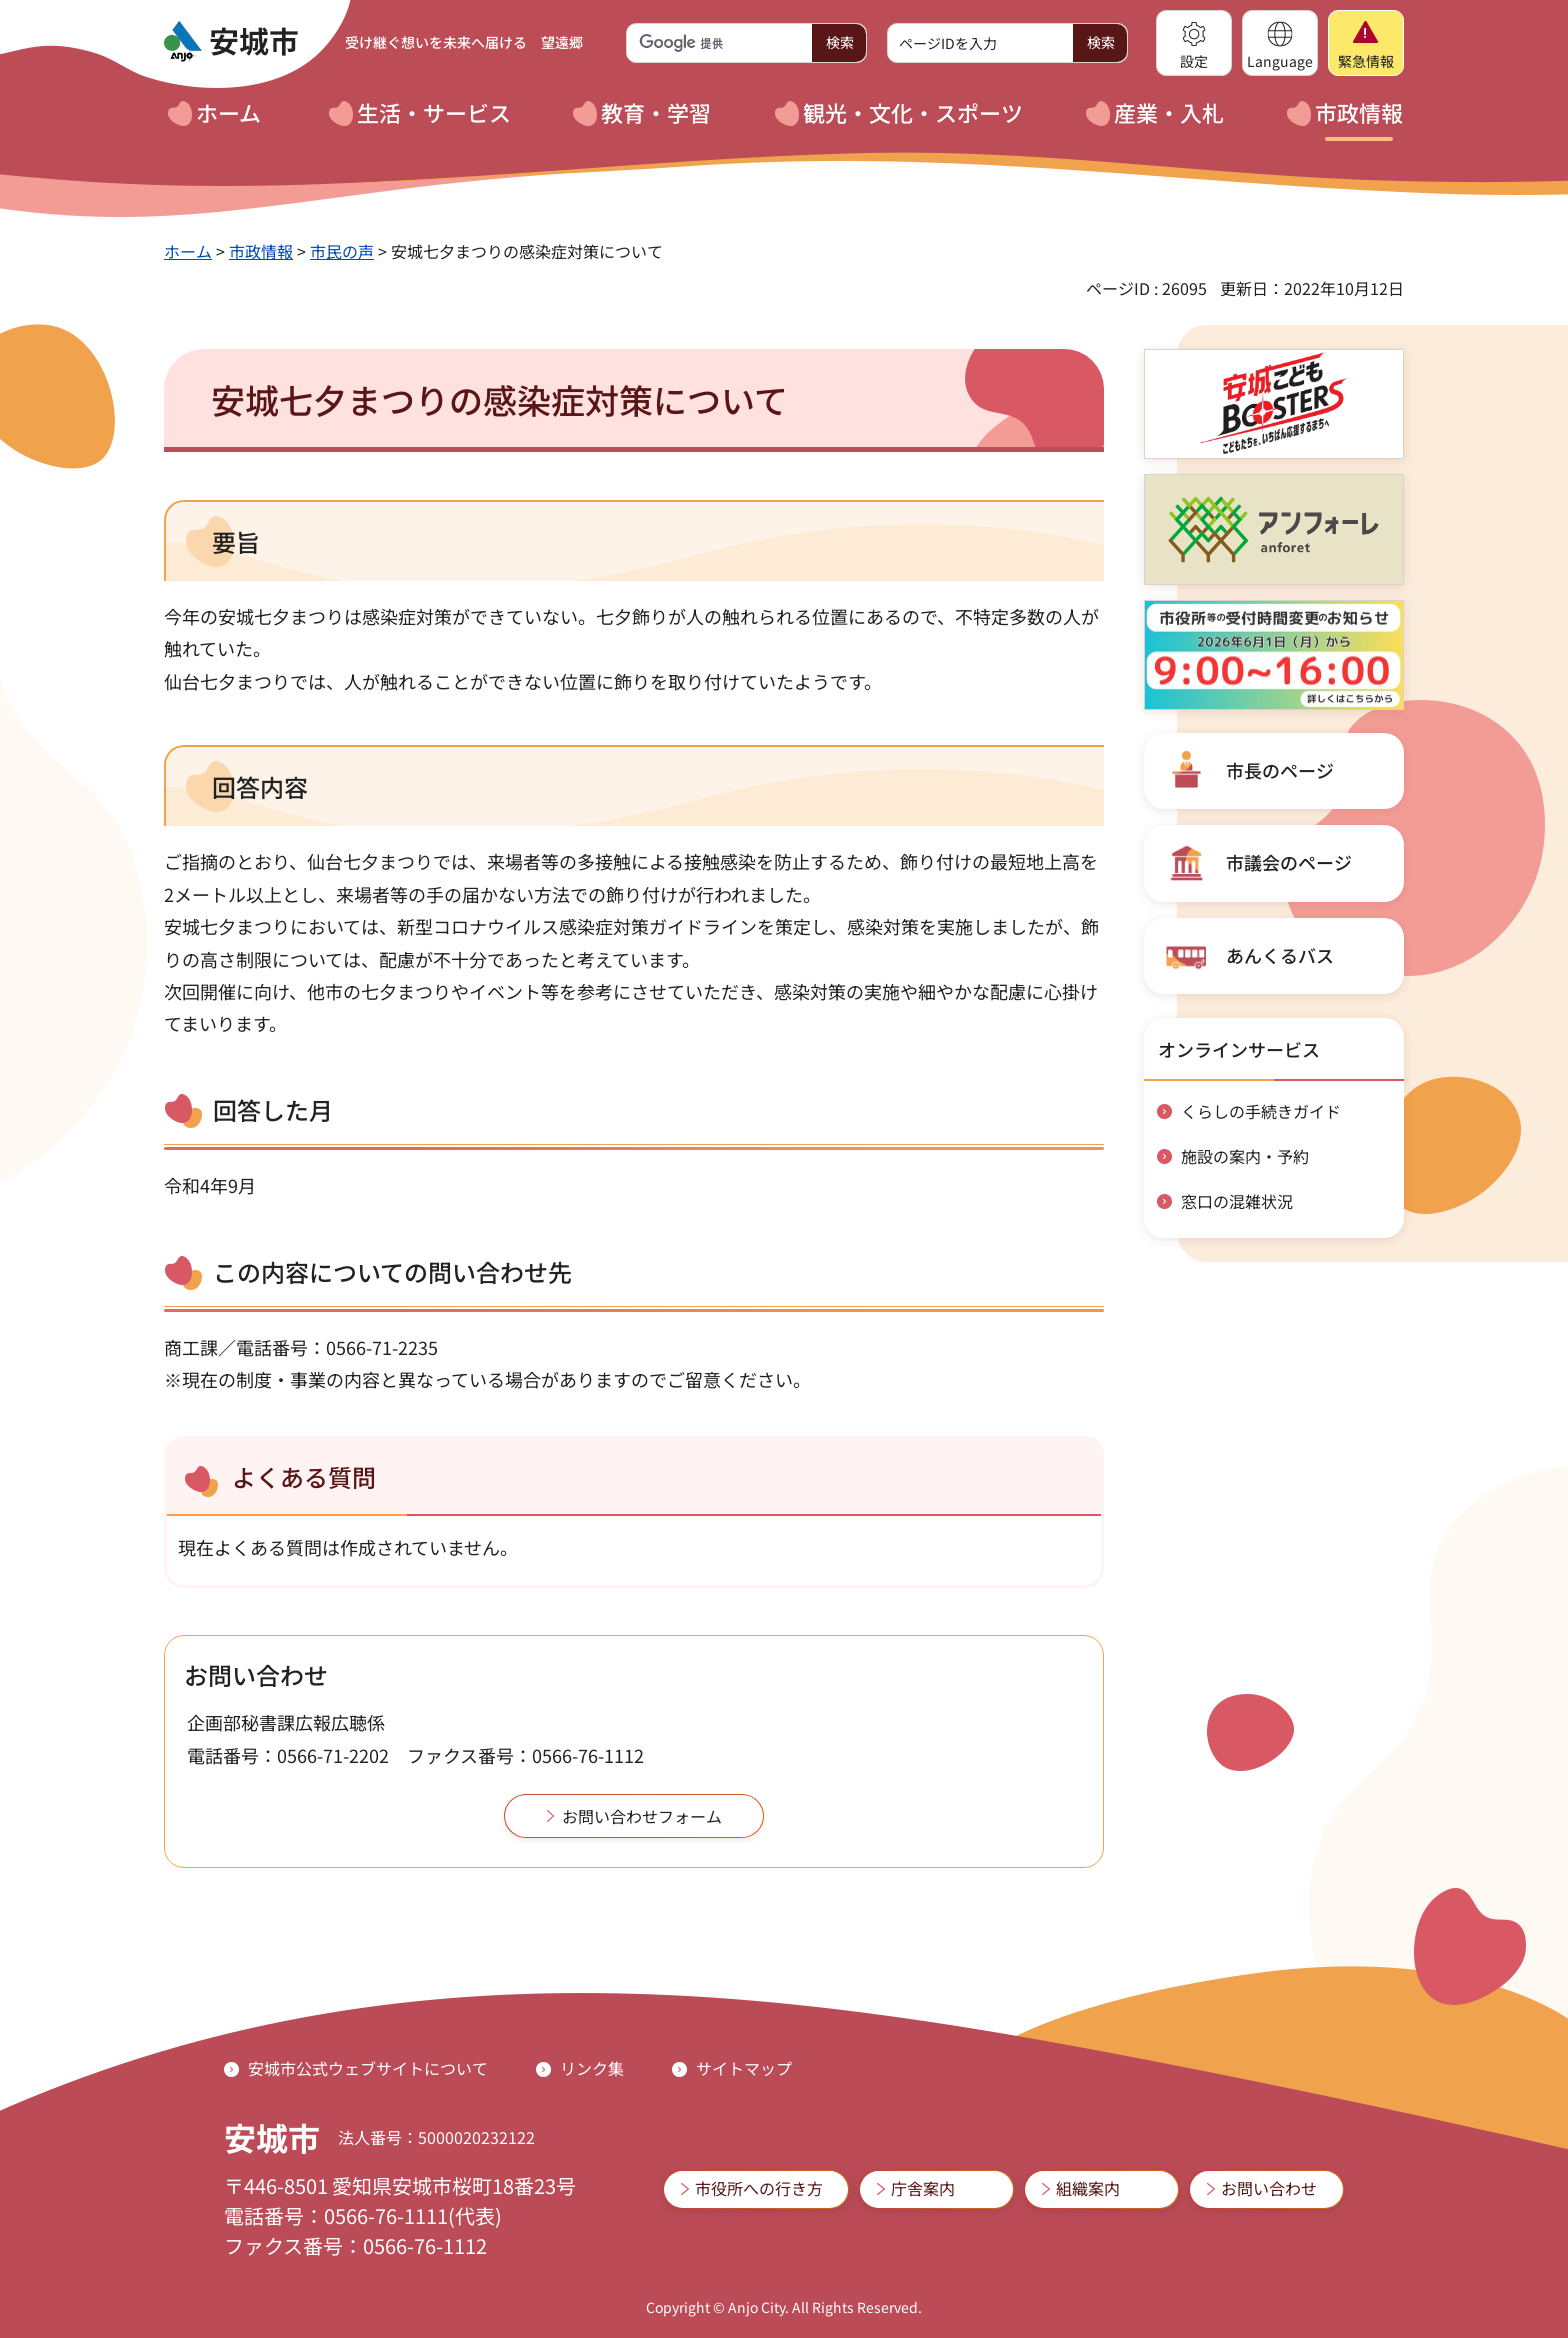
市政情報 (261, 251)
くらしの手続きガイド (1261, 1111)
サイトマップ (744, 2068)
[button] (1194, 43)
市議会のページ (1289, 862)
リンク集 (592, 2068)
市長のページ (1280, 770)
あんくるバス (1280, 955)
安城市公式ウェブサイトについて (368, 2068)
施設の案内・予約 (1245, 1156)
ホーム (188, 251)
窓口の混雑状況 (1237, 1201)
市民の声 (342, 251)
